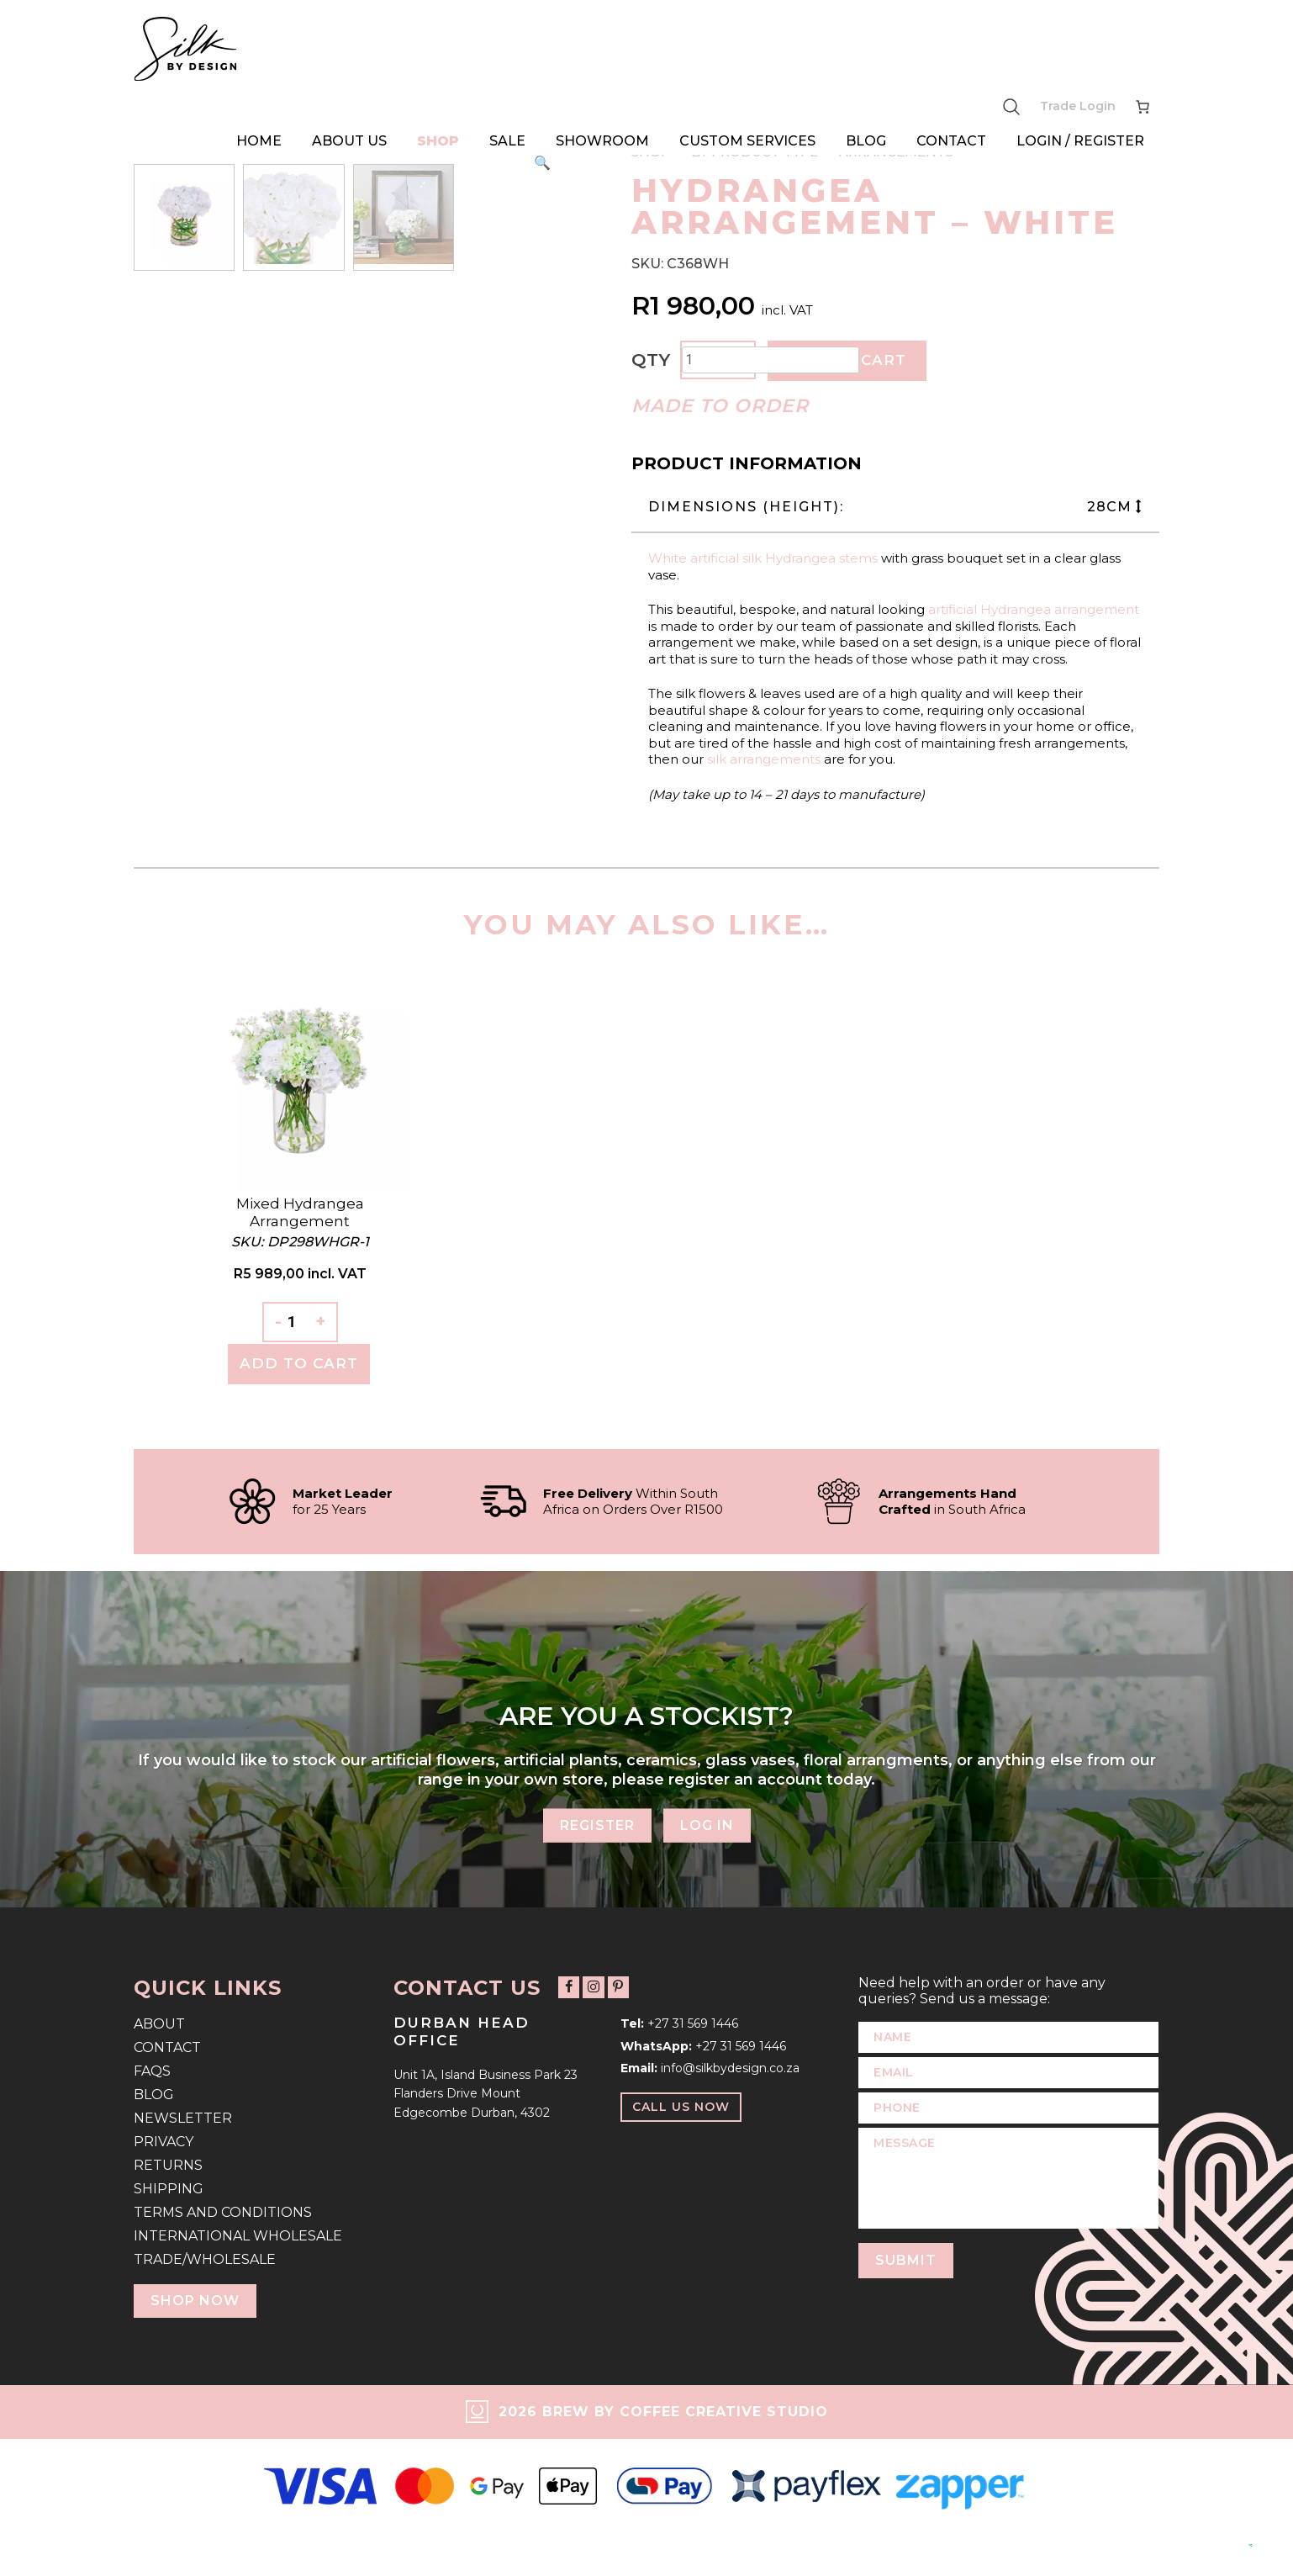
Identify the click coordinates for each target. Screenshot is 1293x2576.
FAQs (152, 2071)
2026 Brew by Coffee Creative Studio (663, 2412)
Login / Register (1080, 141)
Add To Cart (299, 1363)
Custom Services (747, 141)
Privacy (163, 2142)
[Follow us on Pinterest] (617, 1987)
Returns (168, 2165)
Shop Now (195, 2301)
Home (259, 141)
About (159, 2024)
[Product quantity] (770, 359)
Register (597, 1825)
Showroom (602, 141)
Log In (707, 1825)
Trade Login (1078, 106)
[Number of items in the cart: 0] (1142, 107)
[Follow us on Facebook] (568, 1987)
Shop (438, 141)
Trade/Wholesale (205, 2259)
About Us (349, 141)
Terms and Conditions (223, 2212)
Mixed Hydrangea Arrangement (300, 1212)
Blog (866, 141)
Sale (507, 141)
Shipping (168, 2189)
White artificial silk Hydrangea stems (763, 558)
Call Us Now (681, 2106)
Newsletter (183, 2118)
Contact (951, 141)
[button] (542, 163)
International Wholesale (238, 2236)
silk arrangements (764, 759)
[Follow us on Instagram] (593, 1987)
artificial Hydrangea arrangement (1033, 609)
